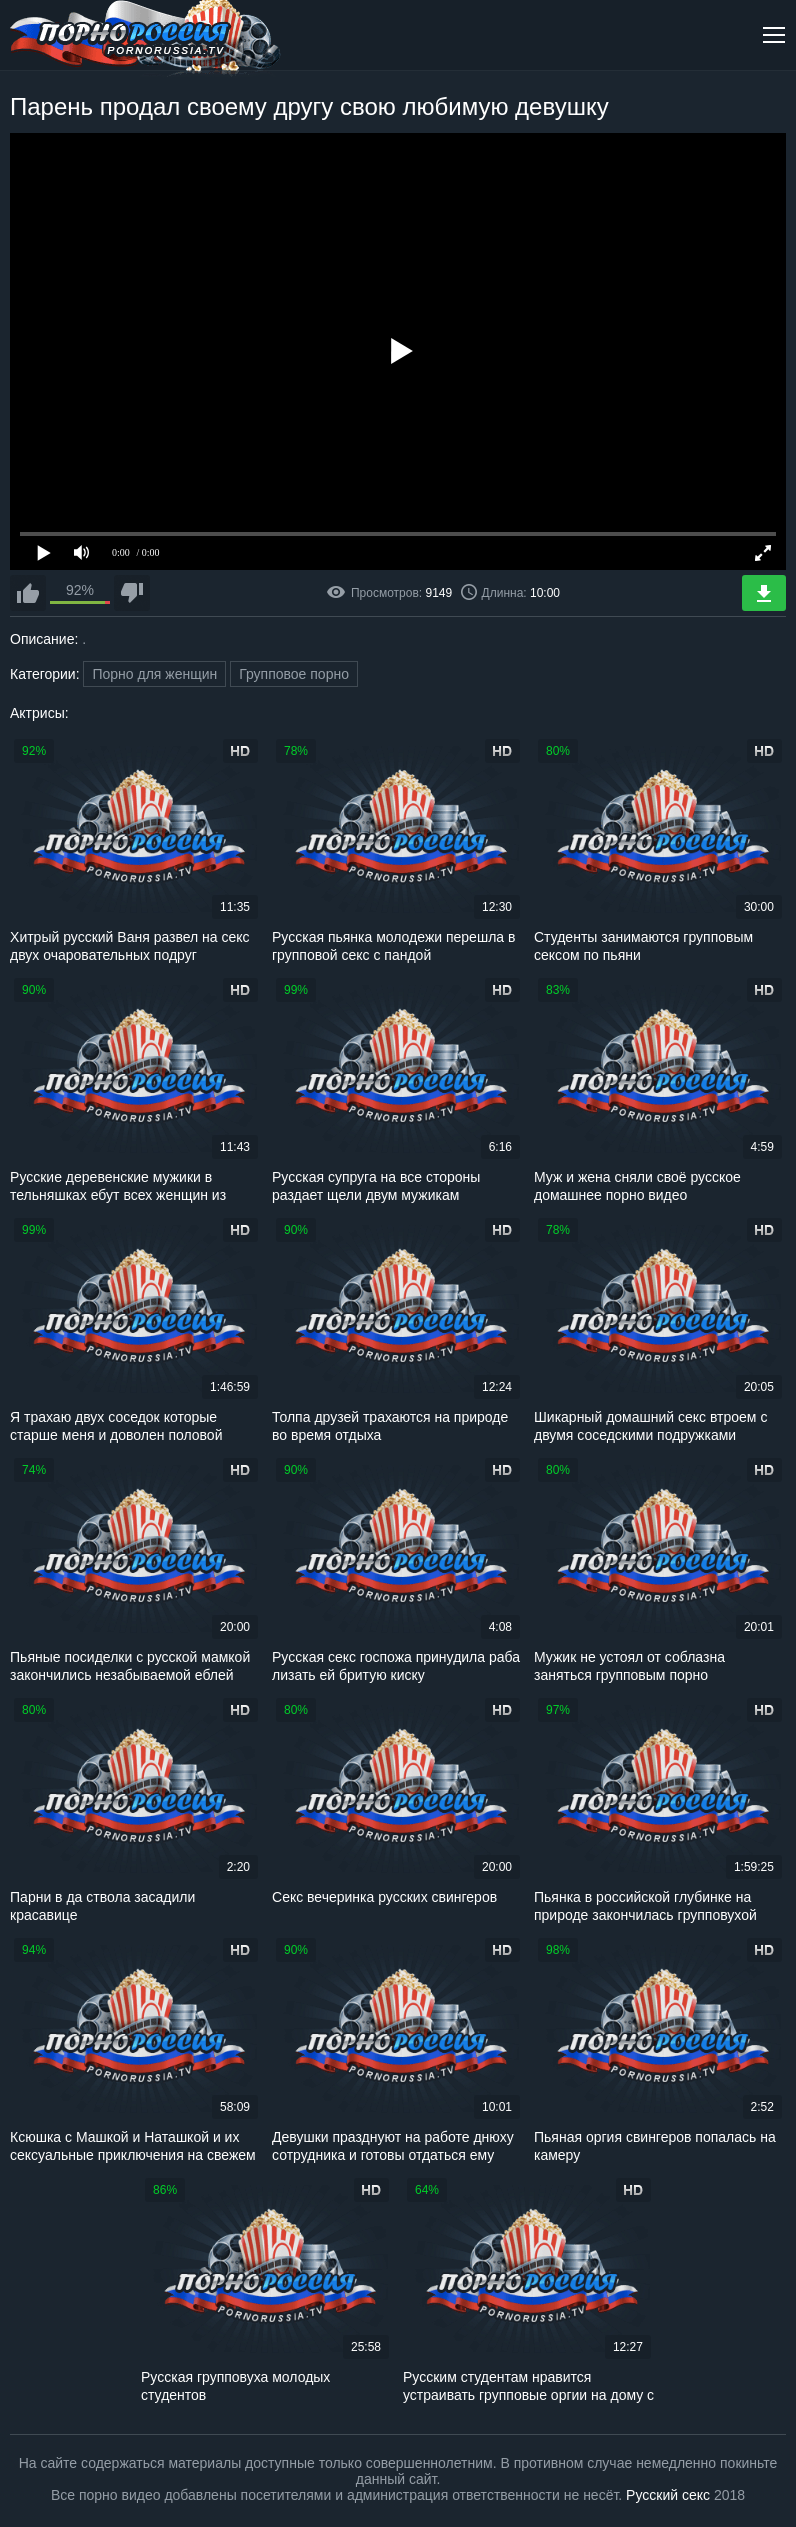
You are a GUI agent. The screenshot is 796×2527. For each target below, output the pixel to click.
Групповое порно (294, 674)
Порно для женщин (154, 674)
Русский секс (668, 2495)
